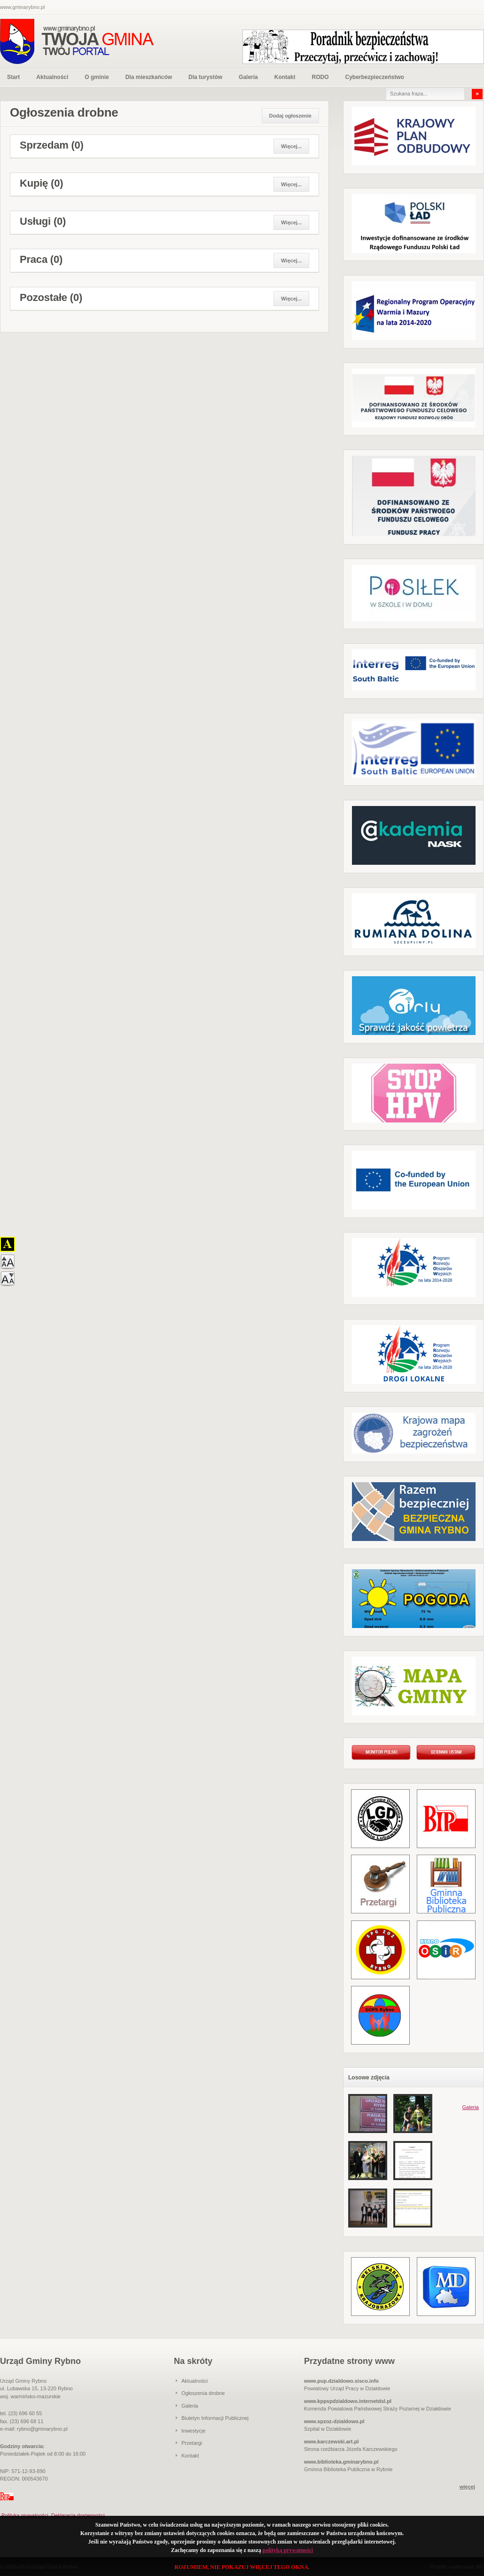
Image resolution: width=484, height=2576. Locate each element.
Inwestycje (193, 2431)
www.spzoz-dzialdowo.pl (334, 2421)
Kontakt (285, 77)
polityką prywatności (287, 2550)
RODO (320, 77)
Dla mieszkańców (148, 77)
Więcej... (291, 146)
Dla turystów (205, 77)
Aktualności (52, 77)
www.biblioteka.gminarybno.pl (341, 2462)
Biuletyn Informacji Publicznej (215, 2418)
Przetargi (191, 2443)
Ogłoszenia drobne (203, 2393)
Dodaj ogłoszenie (290, 116)
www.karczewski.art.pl (331, 2441)
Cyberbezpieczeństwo (374, 77)
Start (13, 77)
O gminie (97, 77)
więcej (467, 2486)
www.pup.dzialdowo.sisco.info (341, 2381)
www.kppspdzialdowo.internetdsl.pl (347, 2401)
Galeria (248, 77)
